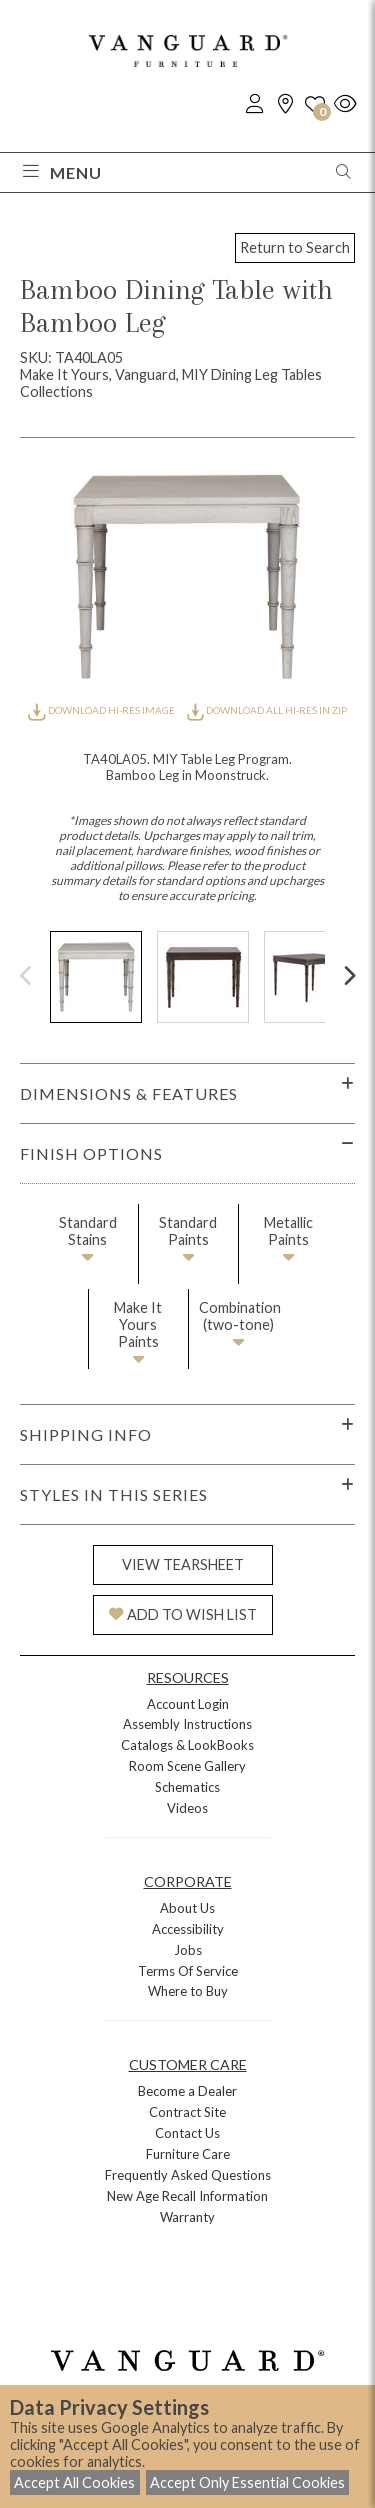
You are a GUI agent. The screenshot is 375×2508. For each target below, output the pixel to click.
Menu (62, 172)
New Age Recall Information (187, 2196)
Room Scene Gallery (187, 1766)
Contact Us (187, 2133)
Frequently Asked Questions (188, 2175)
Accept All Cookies (74, 2482)
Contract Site (187, 2112)
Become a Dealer (187, 2091)
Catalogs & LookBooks (187, 1745)
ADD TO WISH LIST (183, 1614)
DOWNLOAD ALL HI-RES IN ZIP (267, 710)
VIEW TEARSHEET (183, 1564)
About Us (187, 1908)
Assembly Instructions (187, 1724)
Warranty (187, 2217)
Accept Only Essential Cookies (247, 2482)
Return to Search (295, 247)
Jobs (188, 1950)
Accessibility (188, 1929)
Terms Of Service (188, 1971)
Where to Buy (188, 1991)
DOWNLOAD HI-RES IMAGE (102, 710)
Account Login (188, 1704)
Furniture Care (188, 2154)
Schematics (187, 1787)
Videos (187, 1808)
